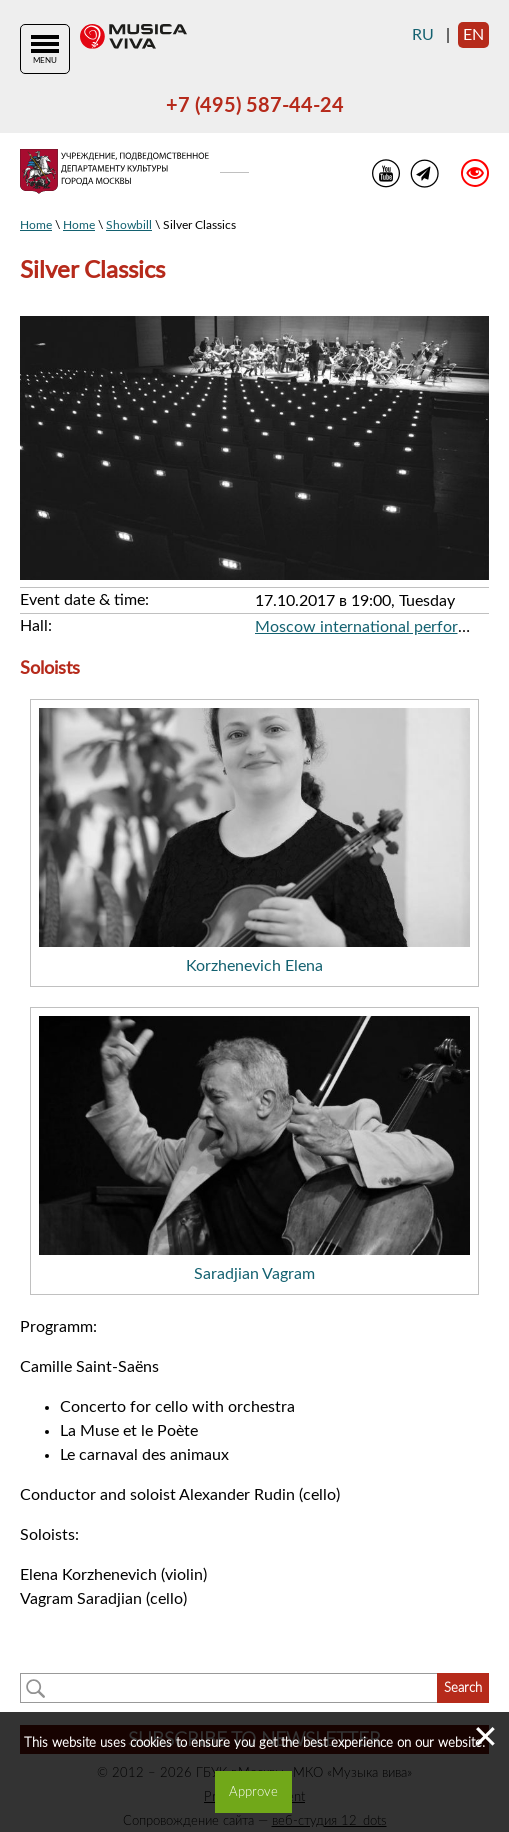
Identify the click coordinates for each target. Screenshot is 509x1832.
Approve (253, 1792)
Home (36, 225)
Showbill (129, 225)
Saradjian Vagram (254, 1274)
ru (423, 35)
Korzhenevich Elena (254, 966)
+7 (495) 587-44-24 (255, 106)
